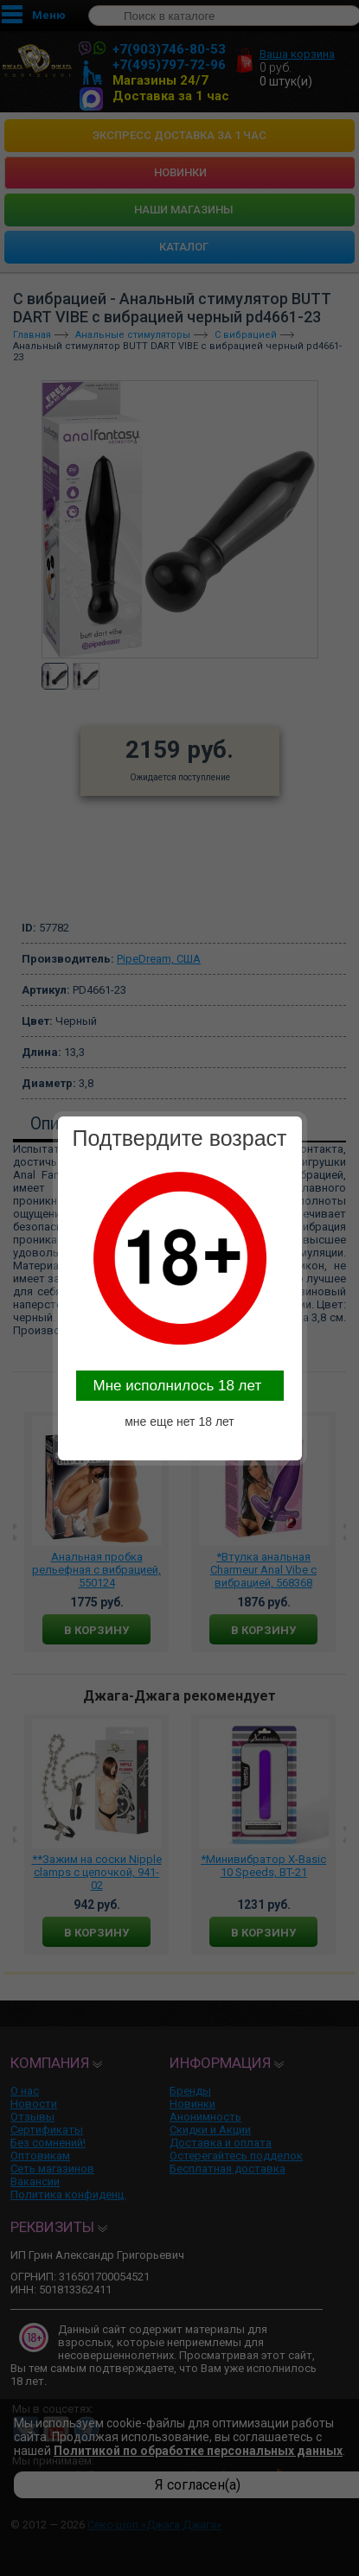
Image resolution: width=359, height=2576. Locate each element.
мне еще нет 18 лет (179, 1421)
